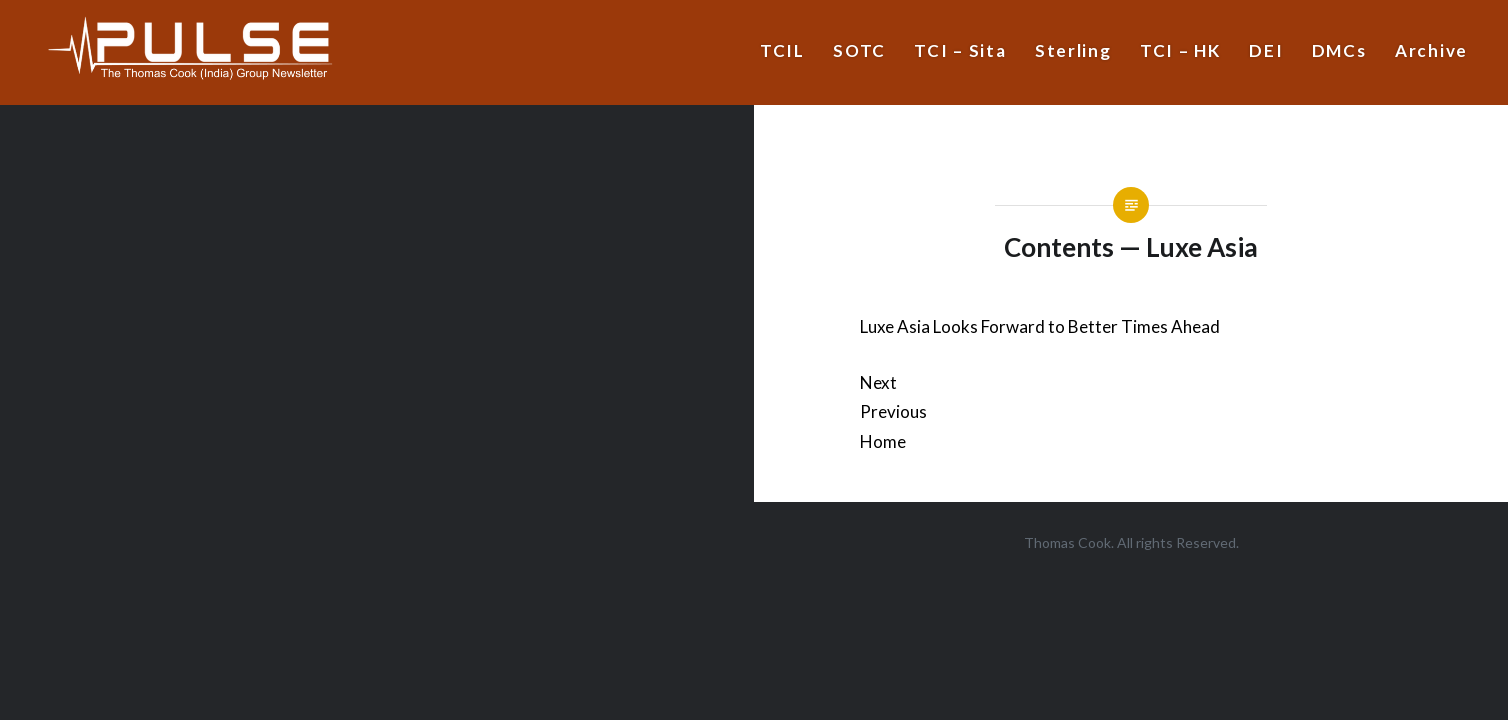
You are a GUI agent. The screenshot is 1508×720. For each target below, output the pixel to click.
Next (878, 382)
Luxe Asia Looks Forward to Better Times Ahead (1040, 326)
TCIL (782, 50)
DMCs (1339, 50)
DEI (1266, 50)
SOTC (859, 50)
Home (883, 441)
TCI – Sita (960, 50)
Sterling (1073, 50)
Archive (1431, 50)
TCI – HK (1180, 50)
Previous (893, 411)
